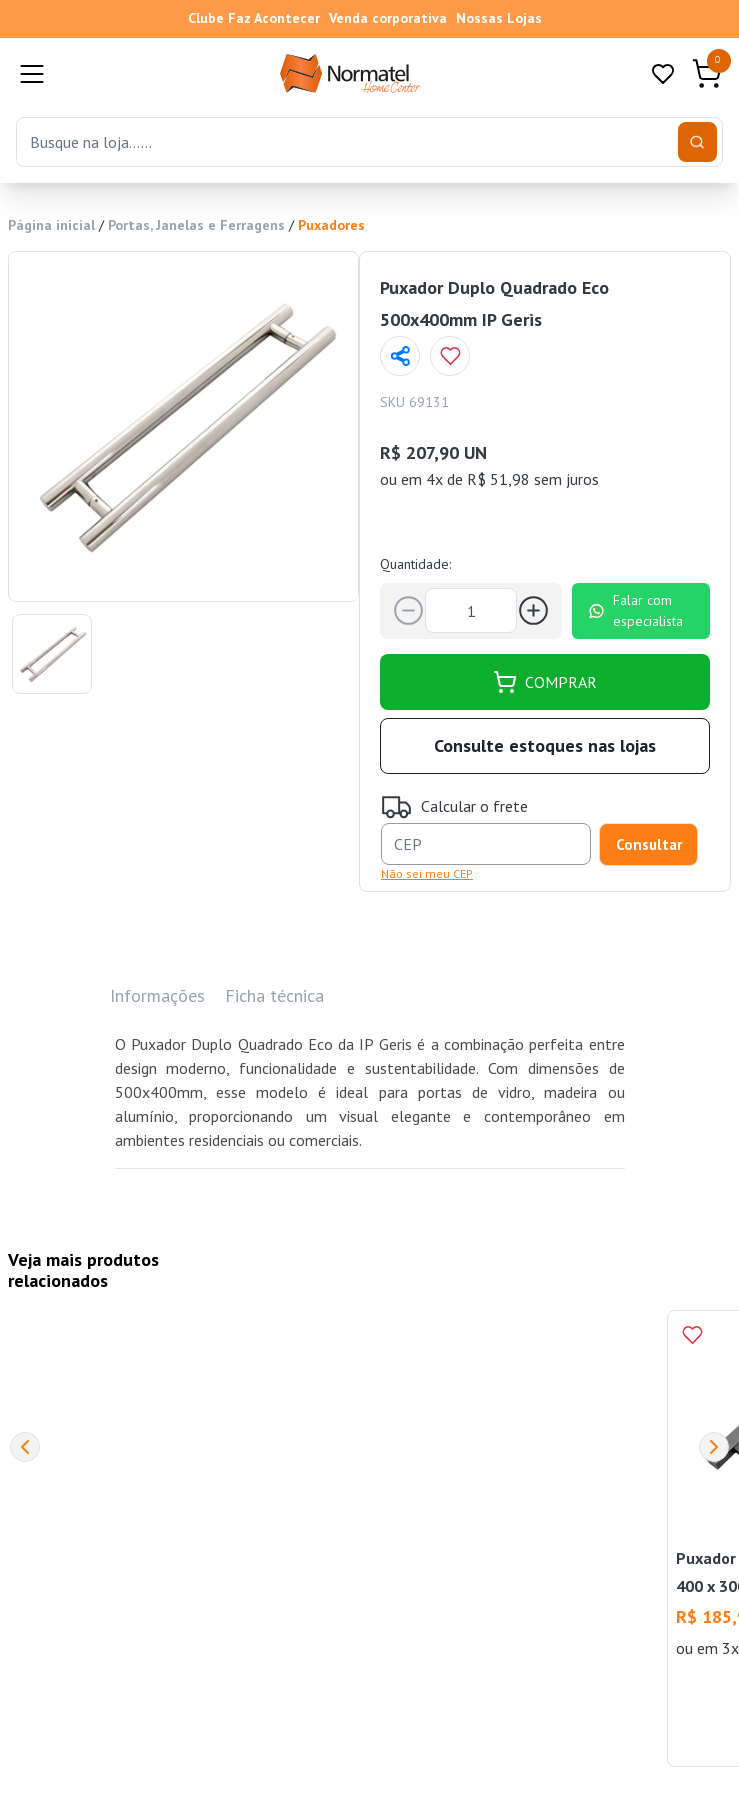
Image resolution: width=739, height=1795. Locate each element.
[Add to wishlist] (450, 356)
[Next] (714, 1447)
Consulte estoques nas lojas (545, 745)
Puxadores (331, 225)
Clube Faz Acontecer (254, 18)
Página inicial (51, 225)
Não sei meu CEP (427, 873)
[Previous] (25, 1447)
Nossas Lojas (499, 18)
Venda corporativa (388, 18)
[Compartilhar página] (400, 356)
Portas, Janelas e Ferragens (196, 225)
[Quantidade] (471, 610)
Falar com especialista (635, 610)
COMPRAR (545, 682)
